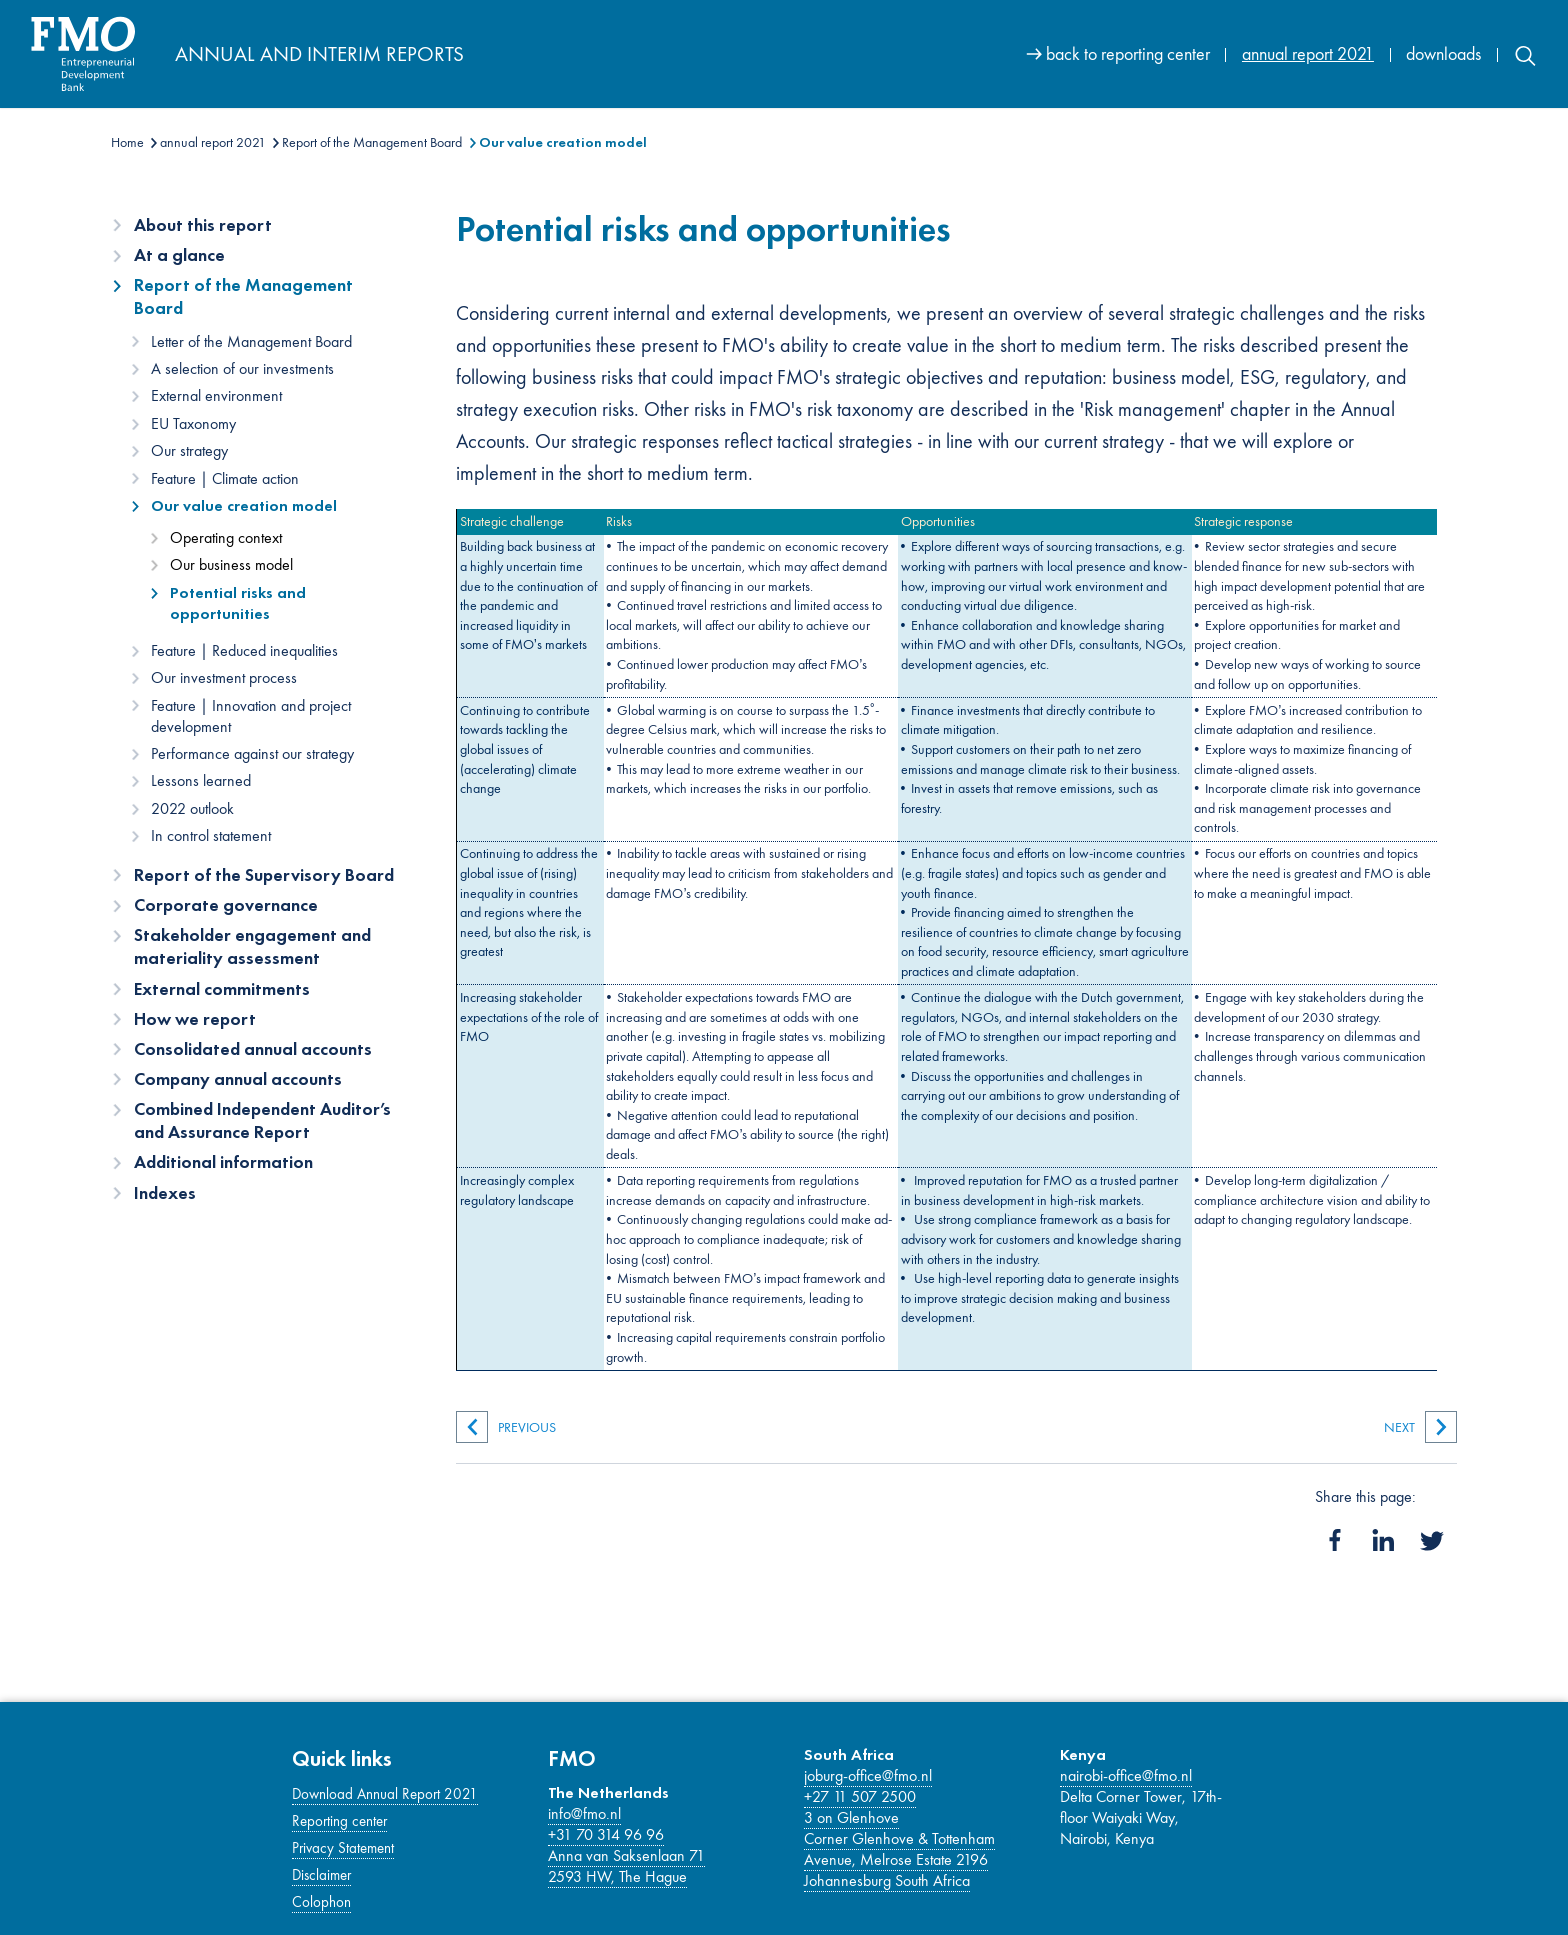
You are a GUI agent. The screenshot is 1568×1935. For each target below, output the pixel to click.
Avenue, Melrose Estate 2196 (896, 1859)
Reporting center (339, 1821)
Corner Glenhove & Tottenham (899, 1838)
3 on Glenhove (851, 1817)
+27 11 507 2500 (860, 1796)
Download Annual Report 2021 (385, 1794)
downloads (1443, 53)
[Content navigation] (266, 715)
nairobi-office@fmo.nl (1126, 1775)
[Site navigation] (1281, 53)
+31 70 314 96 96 (606, 1834)
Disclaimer (321, 1875)
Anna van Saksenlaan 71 (626, 1855)
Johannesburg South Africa (887, 1880)
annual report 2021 (1308, 53)
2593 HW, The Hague (617, 1876)
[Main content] (956, 799)
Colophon (321, 1902)
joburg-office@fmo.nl (868, 1775)
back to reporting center (1128, 53)
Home (127, 142)
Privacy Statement (343, 1848)
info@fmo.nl (584, 1813)
